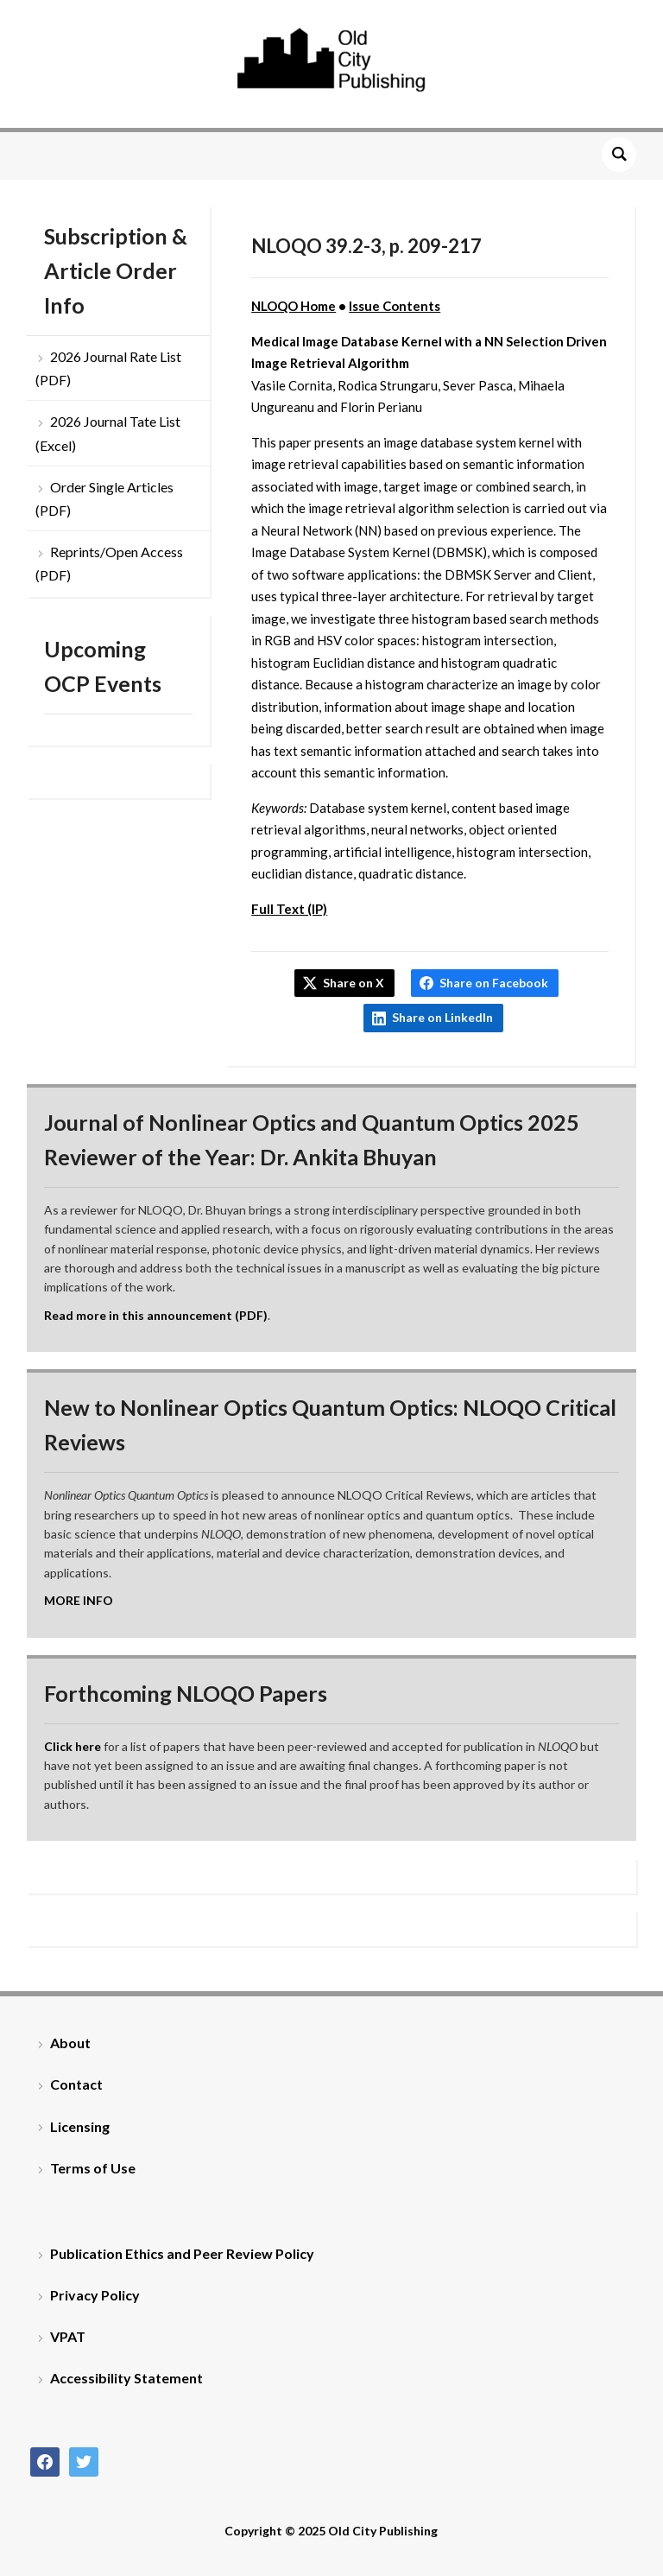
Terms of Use (93, 2168)
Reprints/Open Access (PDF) (109, 563)
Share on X (353, 982)
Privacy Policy (95, 2295)
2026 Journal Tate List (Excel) (107, 433)
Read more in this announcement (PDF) (156, 1315)
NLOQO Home (293, 306)
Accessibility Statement (126, 2378)
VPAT (67, 2336)
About (70, 2042)
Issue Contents (394, 306)
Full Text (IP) (289, 909)
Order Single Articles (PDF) (104, 498)
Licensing (80, 2126)
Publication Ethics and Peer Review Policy (182, 2253)
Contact (76, 2084)
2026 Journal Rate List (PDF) (108, 368)
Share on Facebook (493, 982)
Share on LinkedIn (442, 1017)
